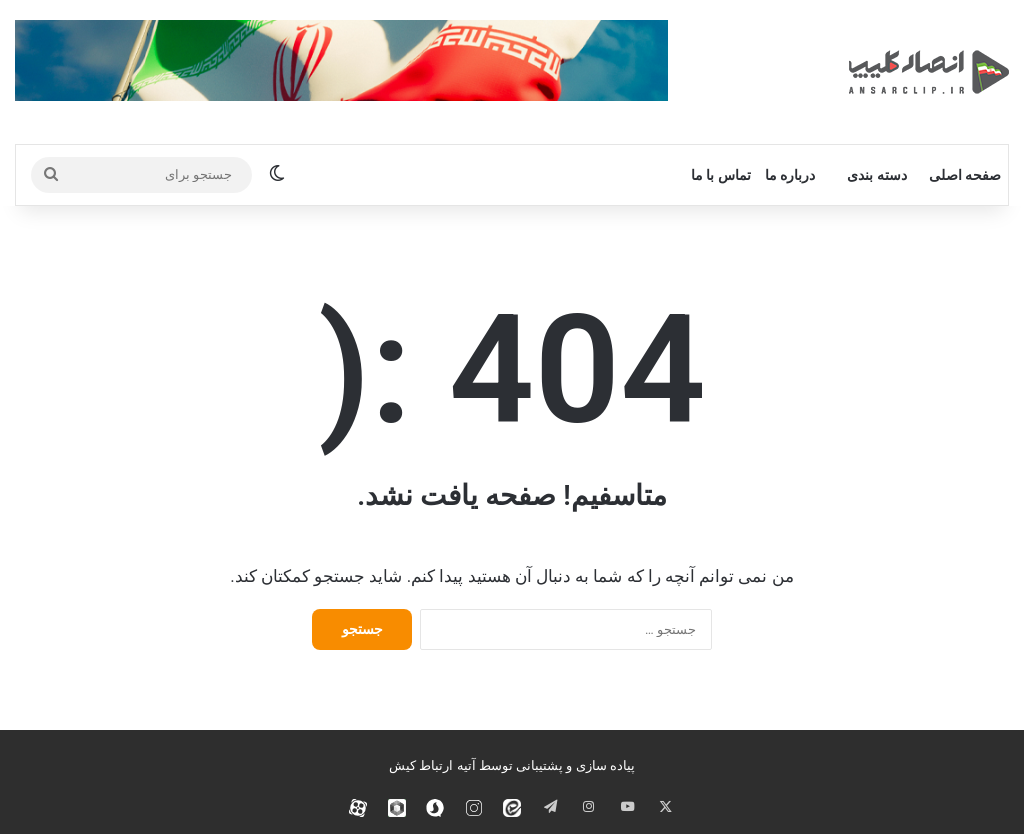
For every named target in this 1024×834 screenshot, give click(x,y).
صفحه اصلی (965, 175)
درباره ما (790, 175)
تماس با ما (721, 175)
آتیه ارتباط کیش (432, 765)
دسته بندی (876, 175)
